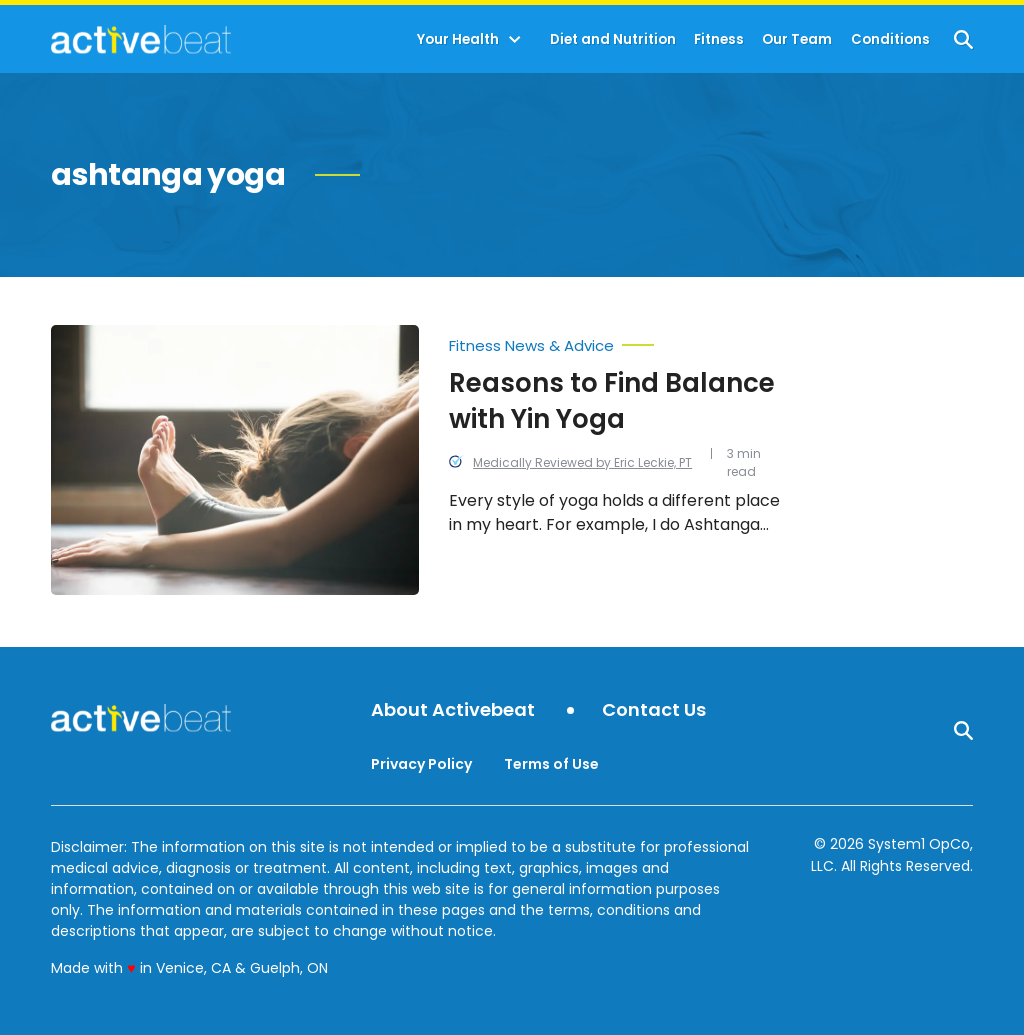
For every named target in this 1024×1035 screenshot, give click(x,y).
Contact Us (654, 710)
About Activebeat (453, 710)
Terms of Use (551, 764)
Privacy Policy (421, 764)
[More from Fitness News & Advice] (618, 341)
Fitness (719, 39)
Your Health (458, 39)
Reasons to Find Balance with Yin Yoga (612, 401)
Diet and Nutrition (613, 39)
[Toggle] (515, 40)
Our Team (797, 39)
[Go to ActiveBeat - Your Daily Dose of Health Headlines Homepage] (140, 39)
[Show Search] (963, 39)
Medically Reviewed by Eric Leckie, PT (582, 462)
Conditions (890, 39)
